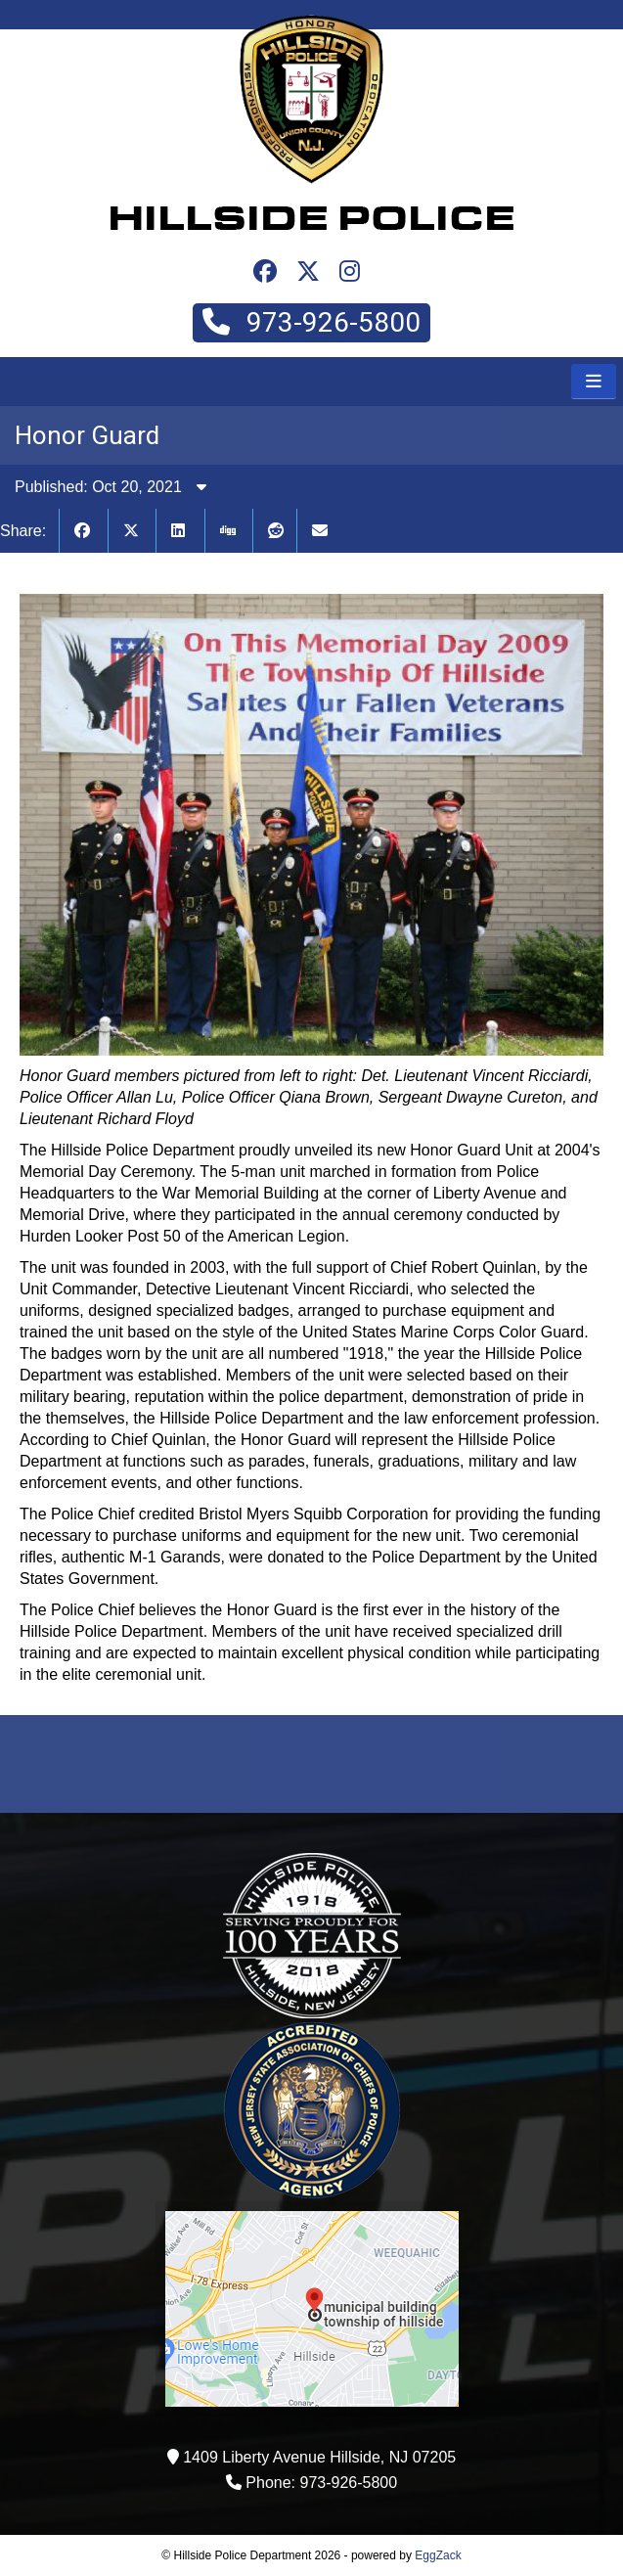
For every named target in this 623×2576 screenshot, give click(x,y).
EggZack (438, 2555)
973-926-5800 (311, 322)
